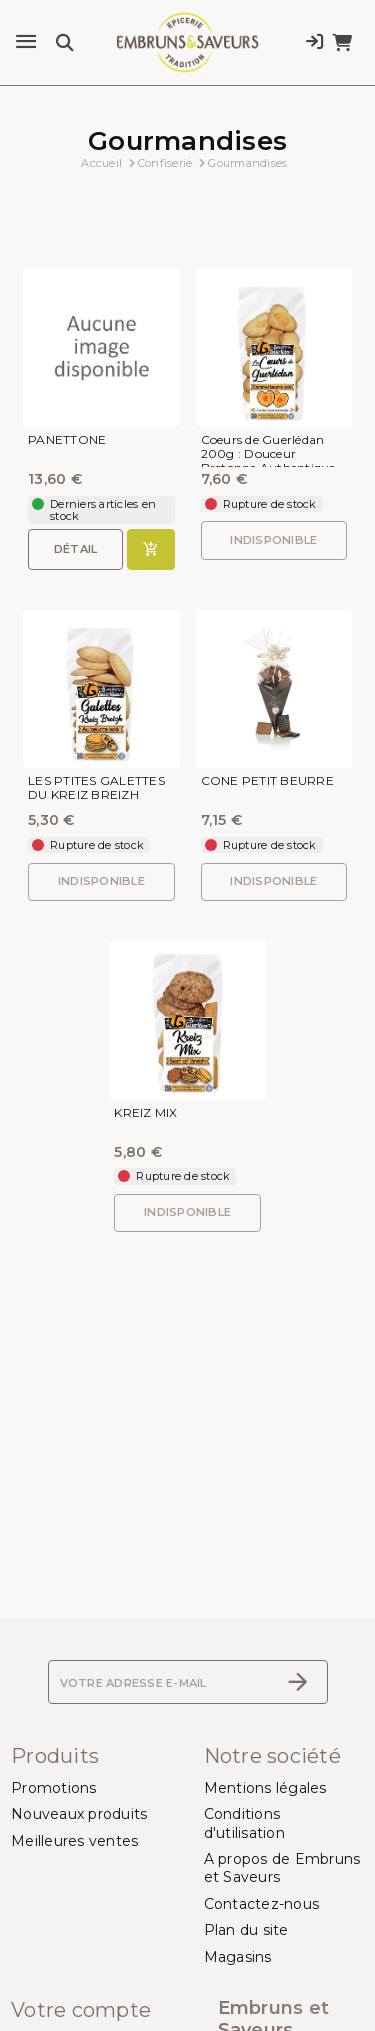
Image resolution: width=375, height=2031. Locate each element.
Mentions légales (265, 1788)
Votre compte (81, 2010)
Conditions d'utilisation (244, 1823)
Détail (76, 549)
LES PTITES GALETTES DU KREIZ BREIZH (96, 788)
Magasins (238, 1957)
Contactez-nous (262, 1904)
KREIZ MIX (145, 1113)
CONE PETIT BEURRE (267, 781)
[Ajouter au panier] (150, 549)
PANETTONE (67, 440)
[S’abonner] (298, 1682)
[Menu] (26, 42)
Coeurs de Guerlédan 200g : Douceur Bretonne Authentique (268, 453)
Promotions (54, 1788)
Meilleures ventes (74, 1841)
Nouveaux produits (79, 1814)
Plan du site (246, 1930)
